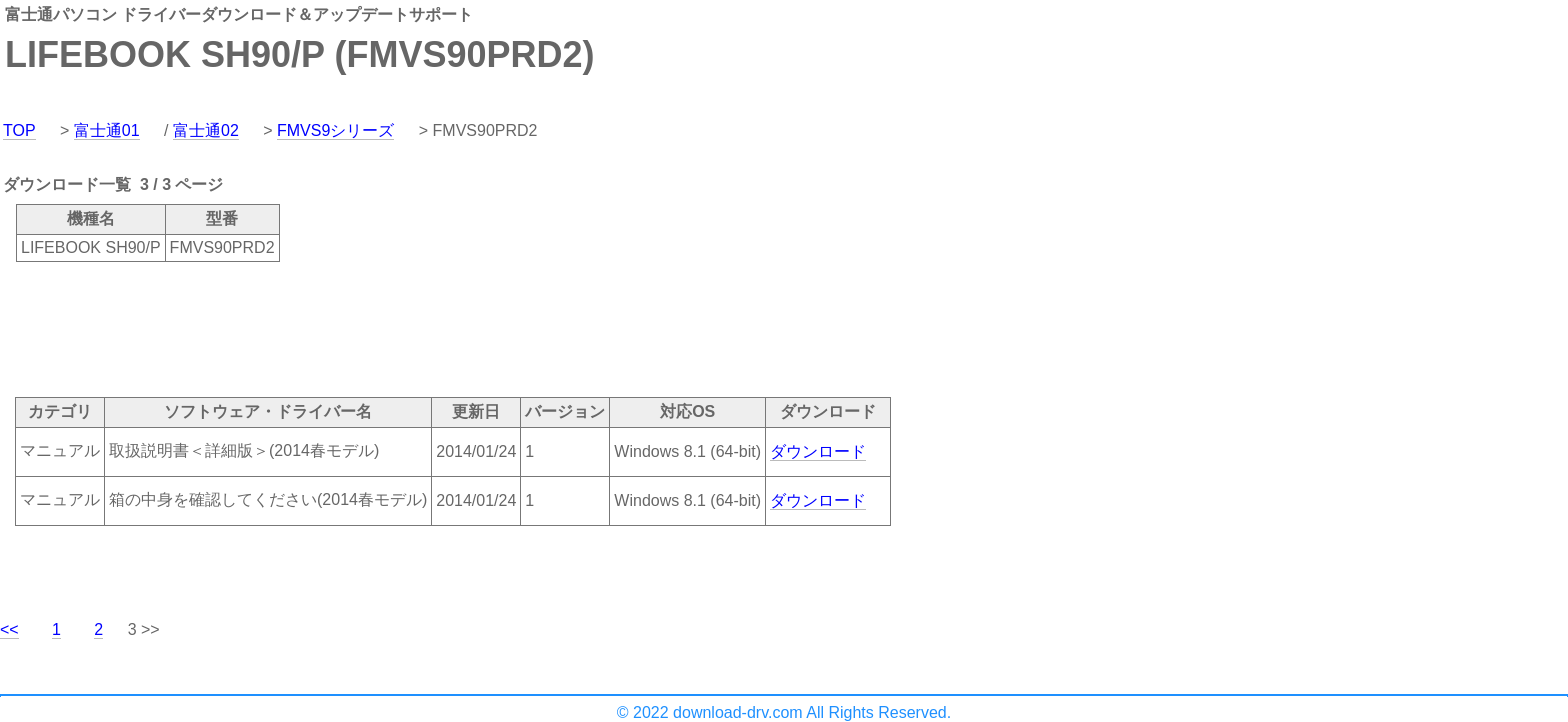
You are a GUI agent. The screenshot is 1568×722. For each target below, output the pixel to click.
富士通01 (107, 130)
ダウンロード (818, 451)
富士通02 (206, 130)
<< (9, 629)
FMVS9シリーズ (335, 130)
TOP (19, 130)
